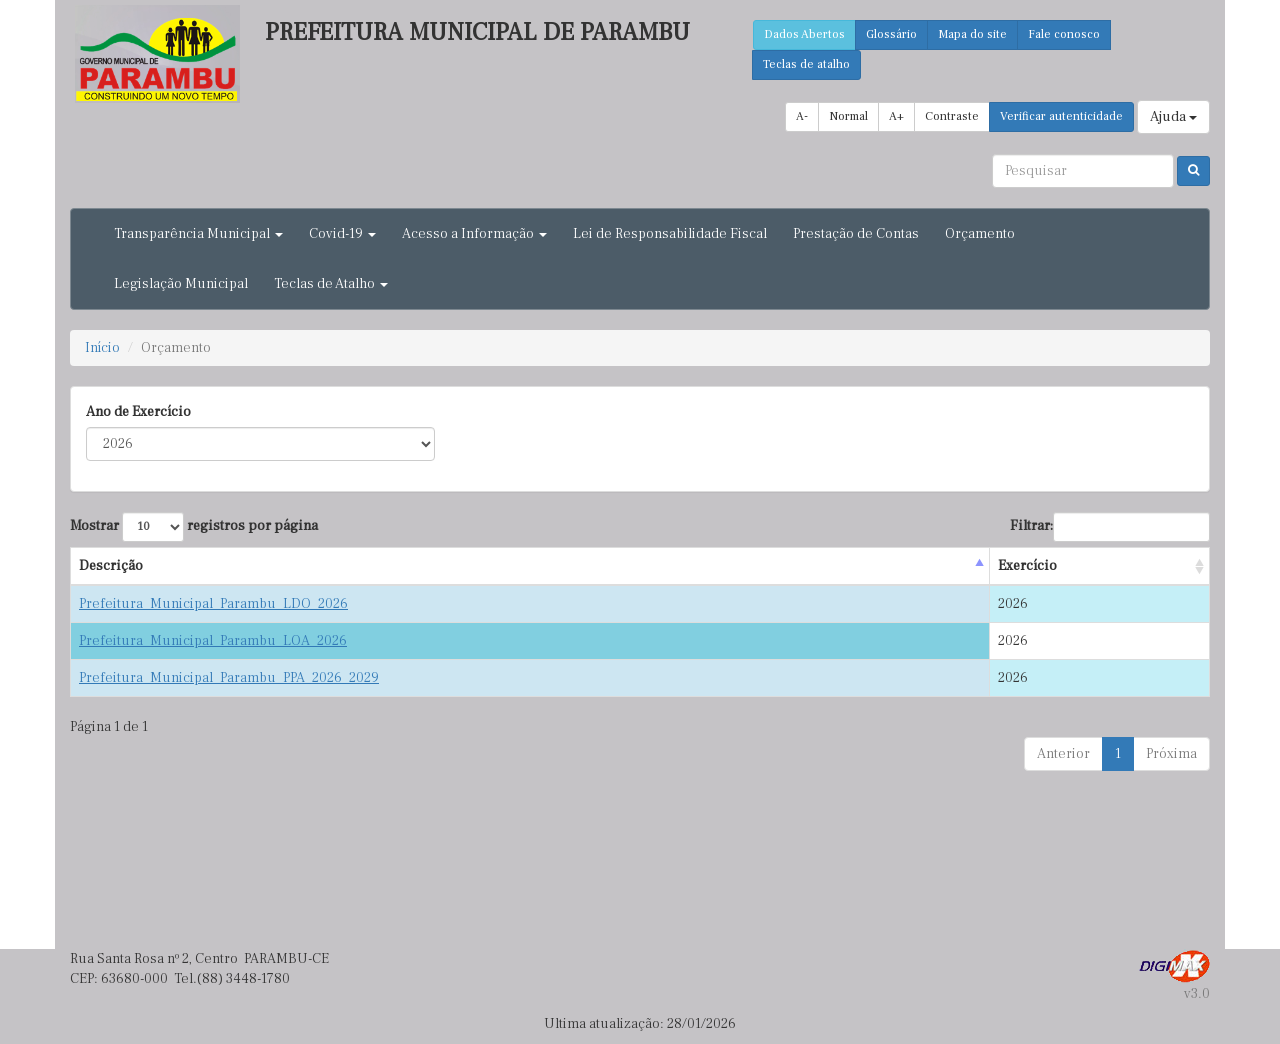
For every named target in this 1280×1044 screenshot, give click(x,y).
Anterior (1063, 754)
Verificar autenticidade (1061, 116)
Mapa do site (972, 34)
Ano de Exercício (138, 412)
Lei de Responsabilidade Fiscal (670, 234)
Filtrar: (1110, 527)
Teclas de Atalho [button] (331, 284)
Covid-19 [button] (342, 234)
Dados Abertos (804, 34)
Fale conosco (1064, 34)
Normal (848, 116)
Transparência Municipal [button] (198, 234)
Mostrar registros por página (194, 527)
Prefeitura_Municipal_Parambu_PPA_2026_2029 (229, 678)
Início (102, 348)
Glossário (891, 34)
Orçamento (980, 234)
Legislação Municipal (181, 284)
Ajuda (1173, 117)
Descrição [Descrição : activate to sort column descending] (111, 566)
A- (802, 116)
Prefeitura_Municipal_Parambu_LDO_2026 (213, 604)
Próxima (1171, 754)
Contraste (952, 116)
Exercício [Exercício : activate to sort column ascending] (1027, 566)
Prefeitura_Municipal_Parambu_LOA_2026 (213, 641)
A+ (896, 116)
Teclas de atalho (806, 64)
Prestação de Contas (856, 234)
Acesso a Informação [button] (474, 234)
